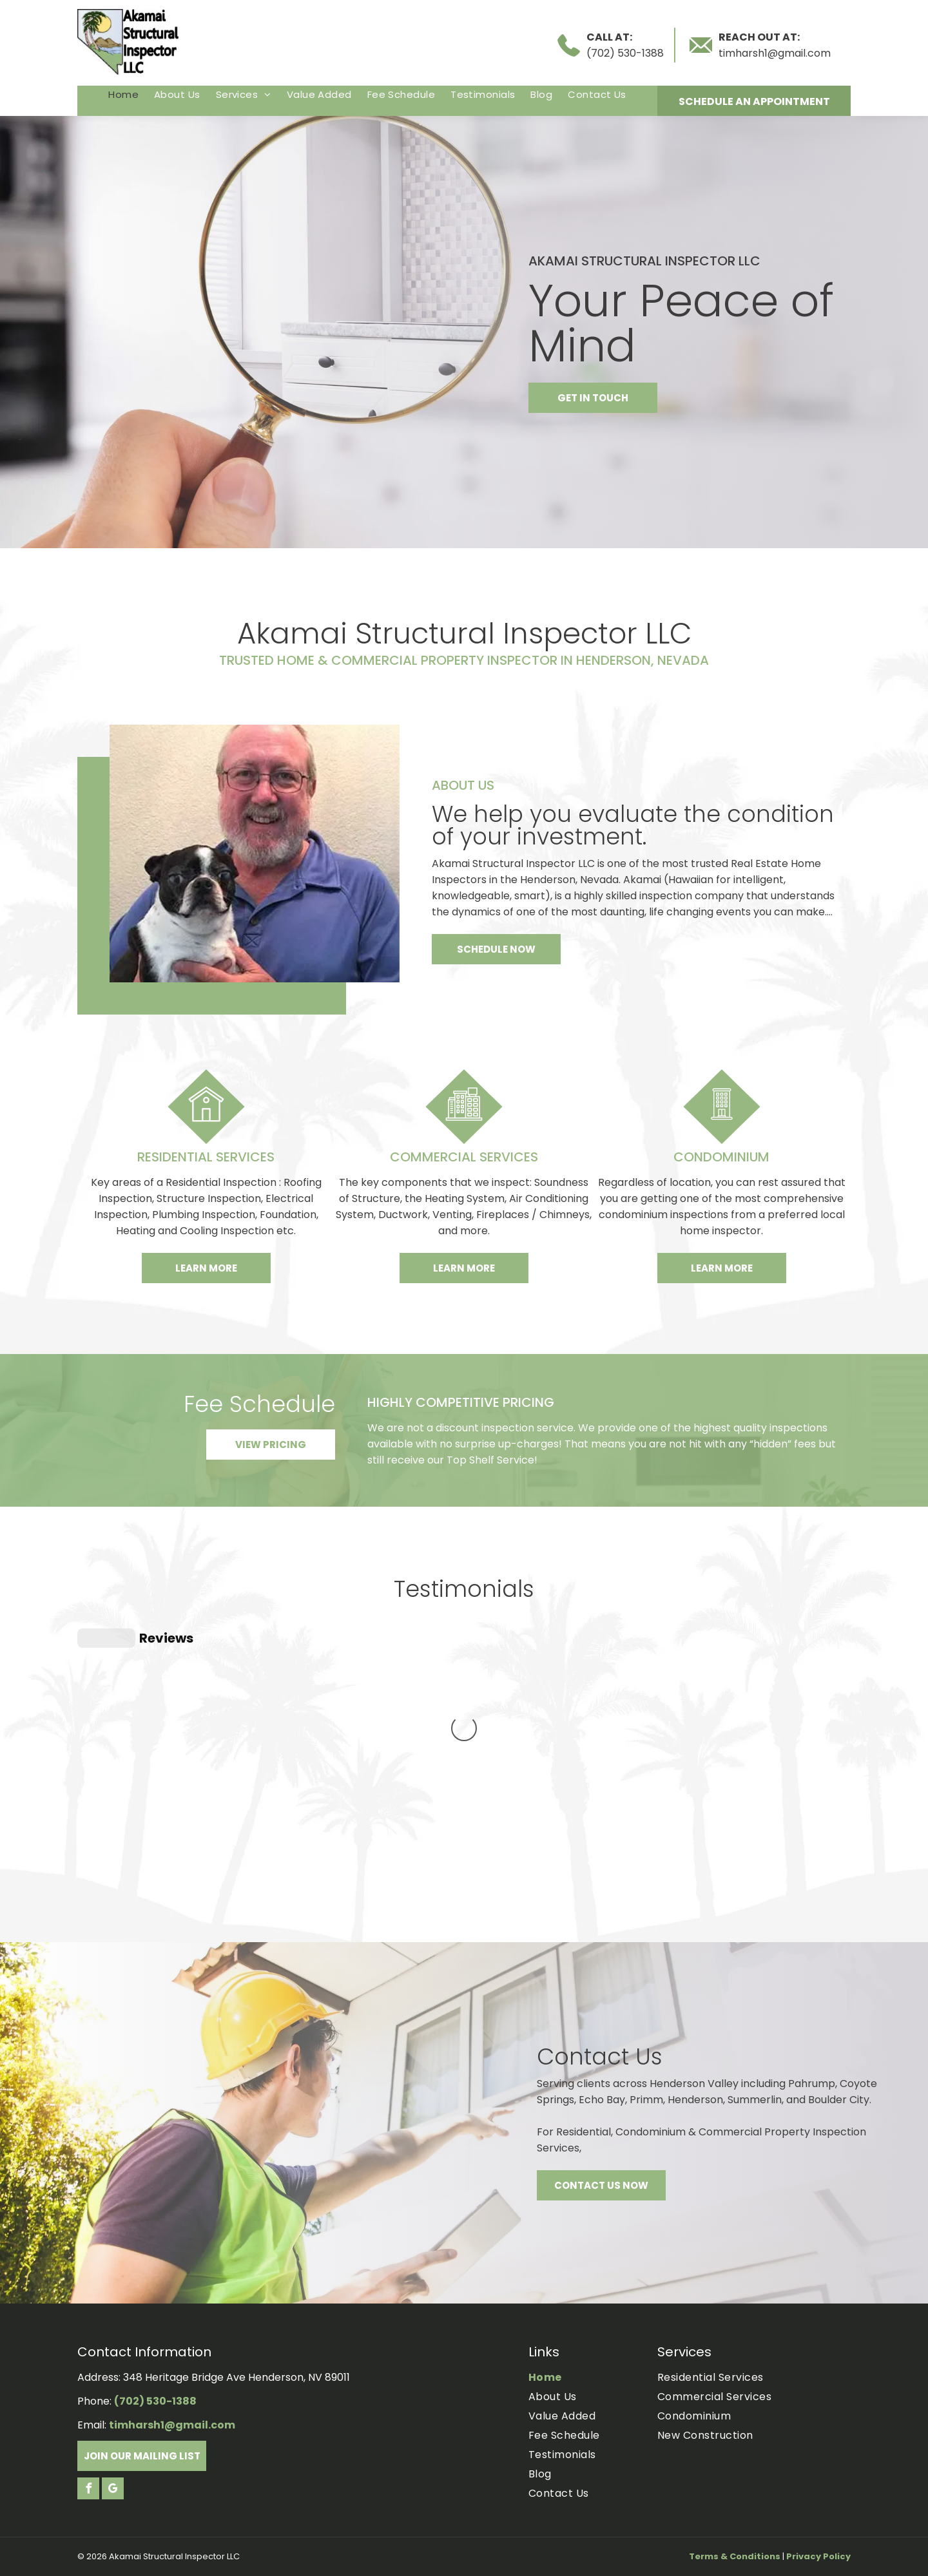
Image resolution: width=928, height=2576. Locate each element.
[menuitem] (123, 94)
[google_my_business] (113, 2490)
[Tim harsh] (255, 853)
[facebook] (88, 2490)
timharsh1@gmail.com (775, 53)
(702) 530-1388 (625, 53)
